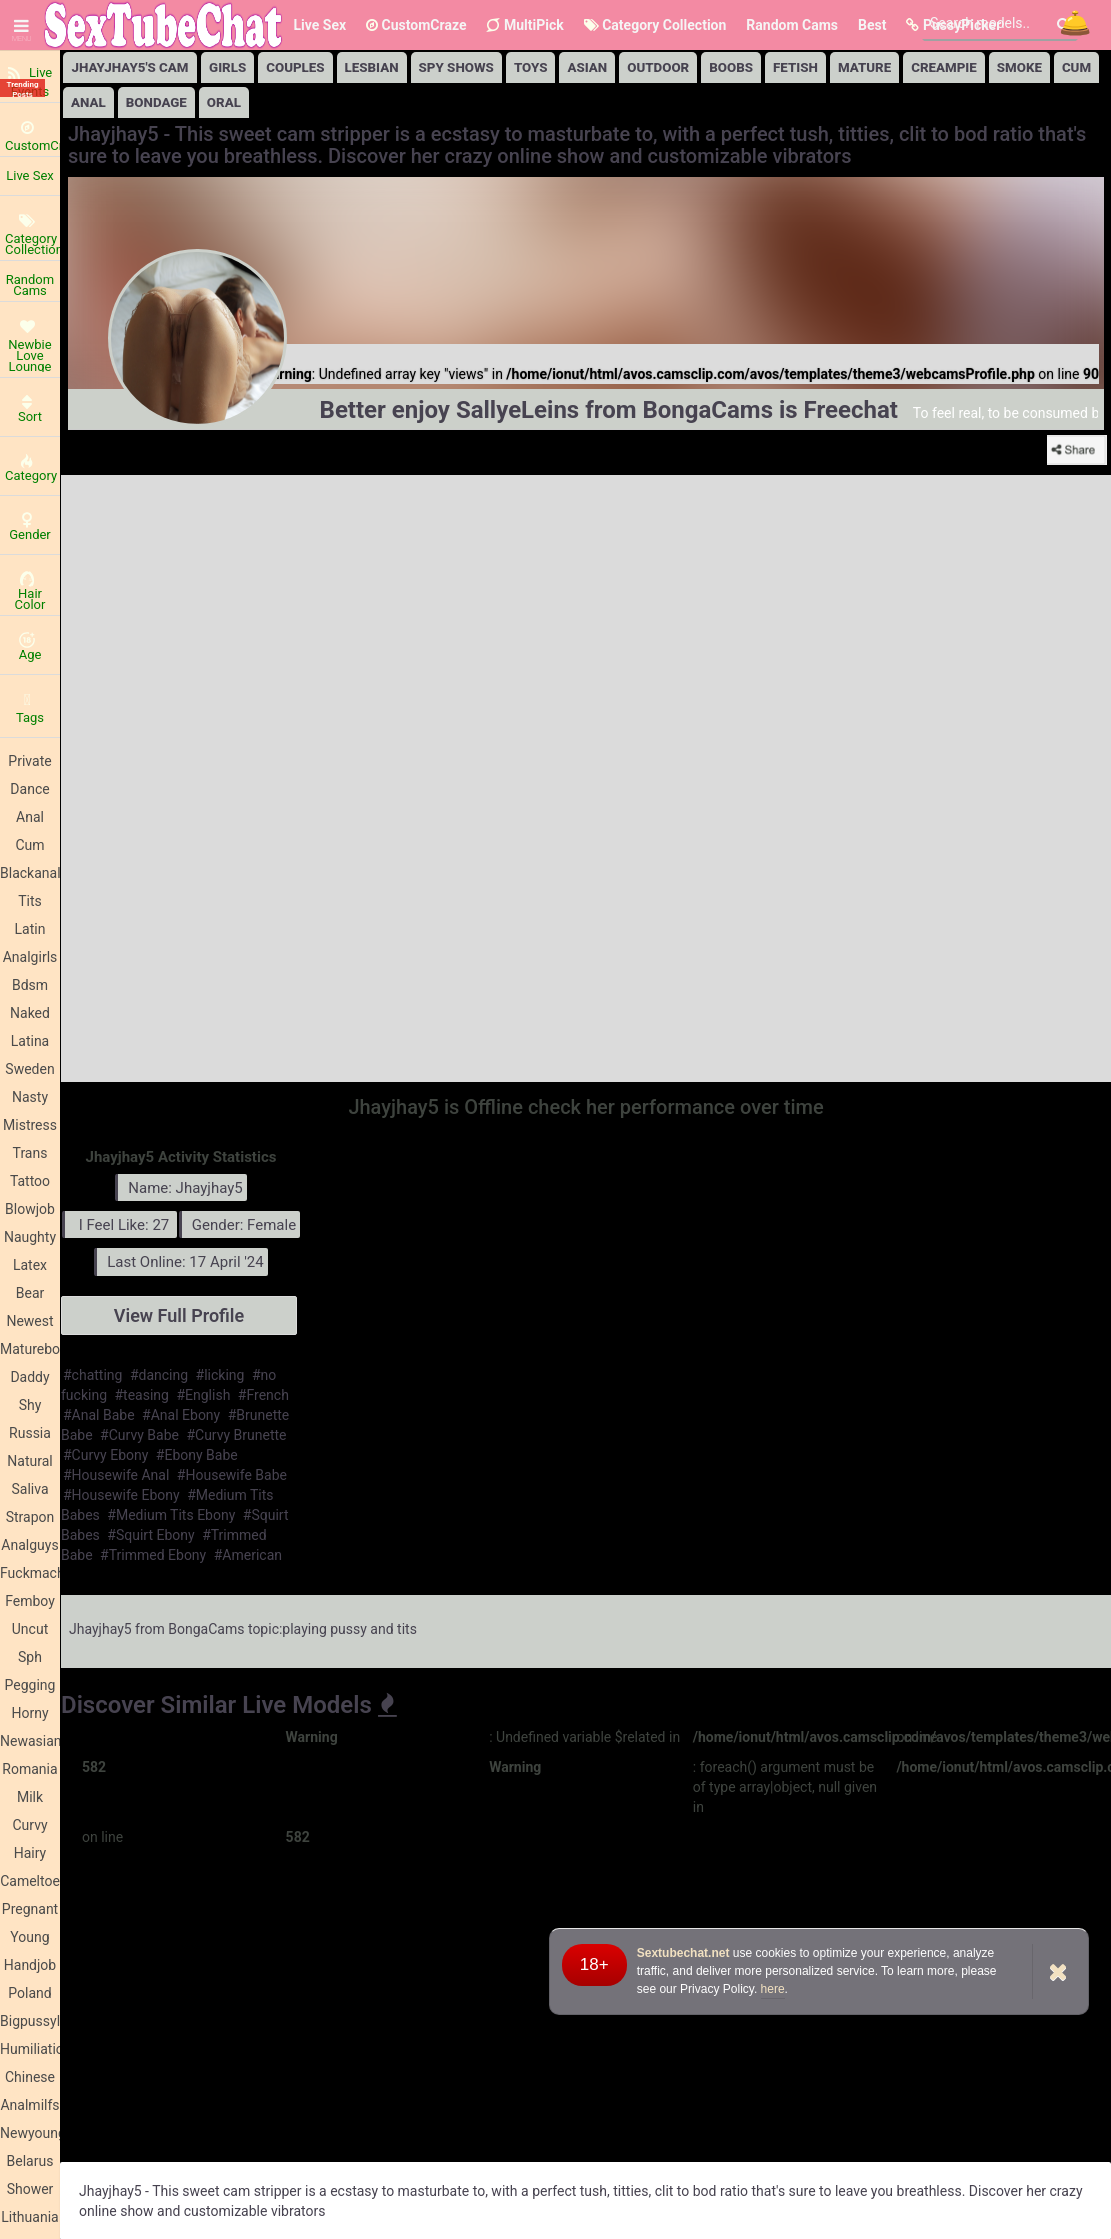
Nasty (30, 1097)
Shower (30, 2189)
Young (29, 1937)
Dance (29, 789)
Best (872, 25)
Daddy (29, 1377)
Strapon (30, 1517)
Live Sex (319, 25)
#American (248, 1555)
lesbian (372, 67)
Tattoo (30, 1181)
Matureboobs (30, 1349)
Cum (29, 845)
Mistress (30, 1125)
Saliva (29, 1489)
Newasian (30, 1741)
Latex (30, 1265)
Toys (531, 67)
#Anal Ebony (181, 1415)
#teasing (142, 1395)
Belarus (30, 2161)
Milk (30, 1797)
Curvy (29, 1825)
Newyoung (30, 2133)
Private (29, 761)
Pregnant (30, 1909)
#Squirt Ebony (150, 1535)
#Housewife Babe (232, 1475)
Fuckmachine (30, 1573)
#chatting (92, 1375)
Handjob (30, 1965)
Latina (30, 1041)
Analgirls (30, 957)
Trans (30, 1153)
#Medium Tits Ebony (171, 1515)
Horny (29, 1713)
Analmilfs (29, 2105)
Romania (29, 1769)
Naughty (30, 1237)
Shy (30, 1405)
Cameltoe (30, 1881)
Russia (30, 1433)
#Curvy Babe (139, 1435)
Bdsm (30, 985)
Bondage (156, 102)
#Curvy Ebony (105, 1455)
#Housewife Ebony (121, 1495)
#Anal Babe (99, 1415)
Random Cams (792, 25)
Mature (864, 67)
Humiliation (30, 2049)
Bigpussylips (30, 2021)
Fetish (795, 67)
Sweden (29, 1069)
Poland (29, 1993)
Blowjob (30, 1209)
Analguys (29, 1545)
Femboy (30, 1601)
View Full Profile (179, 1315)
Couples (295, 67)
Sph (30, 1657)
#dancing (159, 1375)
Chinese (30, 2077)
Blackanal (30, 873)
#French (263, 1395)
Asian (587, 67)
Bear (30, 1293)
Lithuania (29, 2217)
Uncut (30, 1629)
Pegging (30, 1685)
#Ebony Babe (197, 1455)
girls (227, 67)
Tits (30, 901)
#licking (220, 1375)
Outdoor (658, 67)
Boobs (731, 67)
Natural (29, 1461)
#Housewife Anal (116, 1475)
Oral (224, 102)
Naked (30, 1013)
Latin (30, 929)
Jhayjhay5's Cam (130, 67)
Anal (30, 817)
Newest (29, 1321)
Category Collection (655, 25)
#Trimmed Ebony (153, 1555)
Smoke (1019, 67)
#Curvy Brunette (236, 1435)
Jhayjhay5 (100, 1629)
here (773, 1989)
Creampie (944, 67)
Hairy (30, 1853)
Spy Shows (456, 67)
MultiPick (524, 25)
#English (203, 1395)
